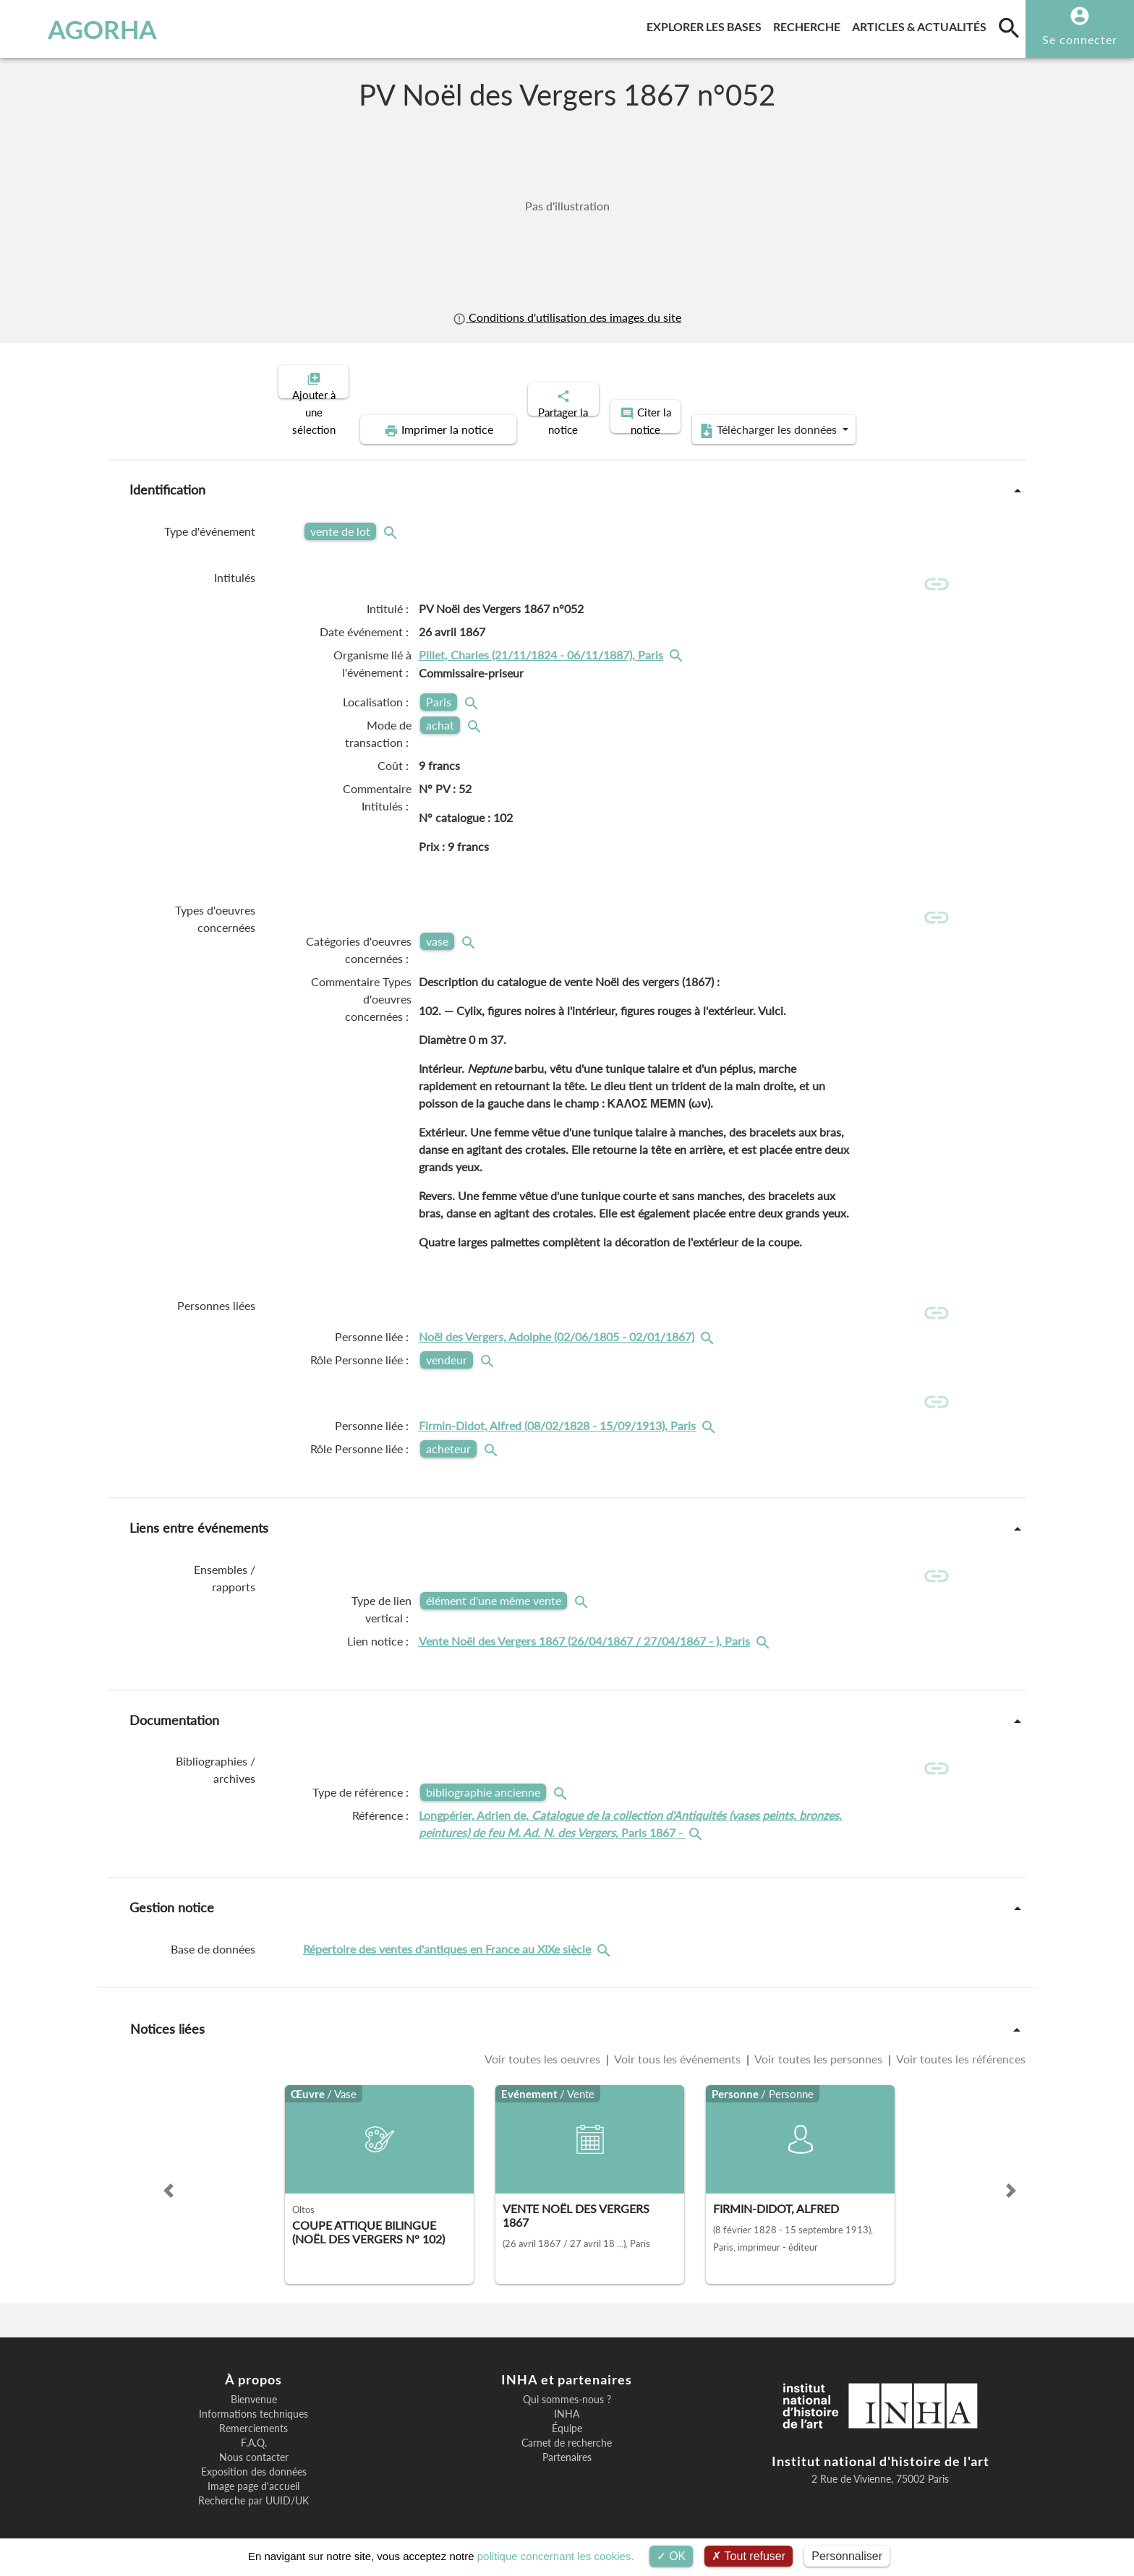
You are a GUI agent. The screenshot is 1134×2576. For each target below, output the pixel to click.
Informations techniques (253, 2395)
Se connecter (1079, 39)
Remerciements (253, 2409)
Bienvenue (254, 2380)
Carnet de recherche (566, 2424)
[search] (1009, 27)
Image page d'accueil (253, 2467)
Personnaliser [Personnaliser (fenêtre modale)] (846, 2556)
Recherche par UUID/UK (253, 2482)
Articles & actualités (922, 24)
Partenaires (567, 2438)
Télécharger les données (898, 380)
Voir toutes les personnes (818, 2039)
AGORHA (88, 28)
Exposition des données (254, 2453)
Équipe (567, 2409)
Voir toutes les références (960, 2039)
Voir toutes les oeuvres (544, 2039)
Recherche (809, 24)
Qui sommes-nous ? (567, 2380)
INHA (566, 2395)
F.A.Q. (254, 2424)
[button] (168, 2171)
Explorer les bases (707, 24)
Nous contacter (254, 2438)
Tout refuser (748, 2556)
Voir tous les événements (677, 2039)
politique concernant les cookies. (555, 2556)
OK (671, 2556)
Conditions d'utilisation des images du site (567, 317)
